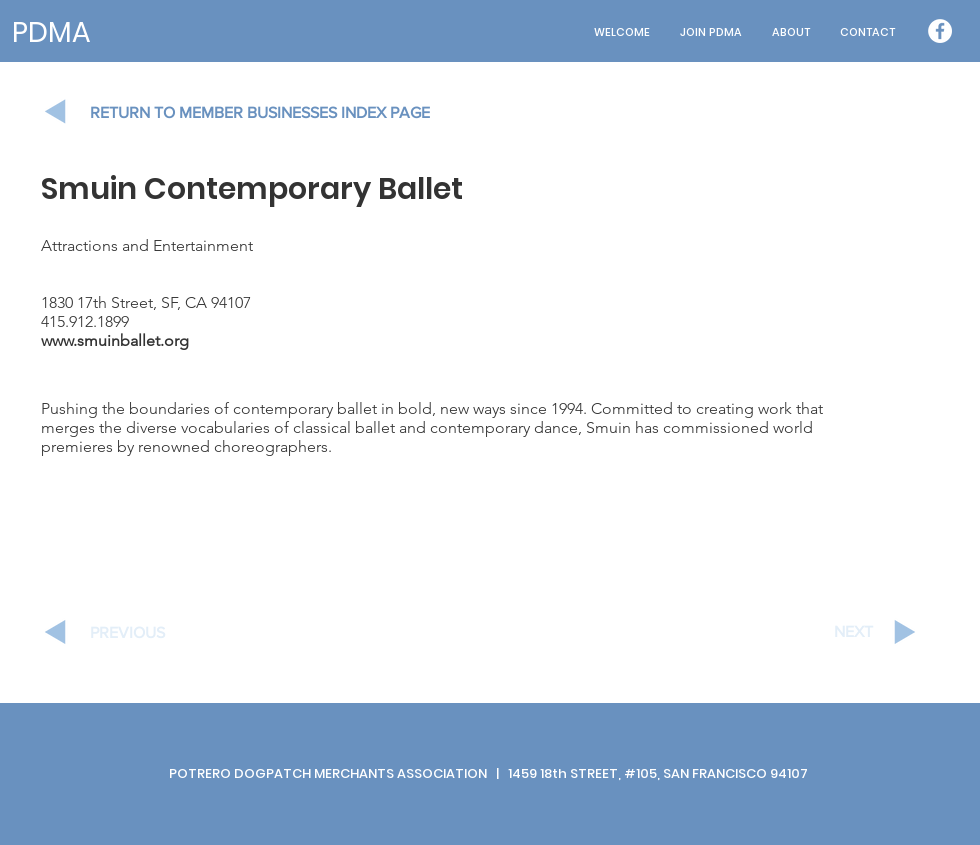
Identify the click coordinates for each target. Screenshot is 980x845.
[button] (791, 32)
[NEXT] (802, 632)
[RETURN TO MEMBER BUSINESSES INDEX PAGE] (279, 113)
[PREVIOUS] (161, 633)
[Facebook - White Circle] (940, 31)
